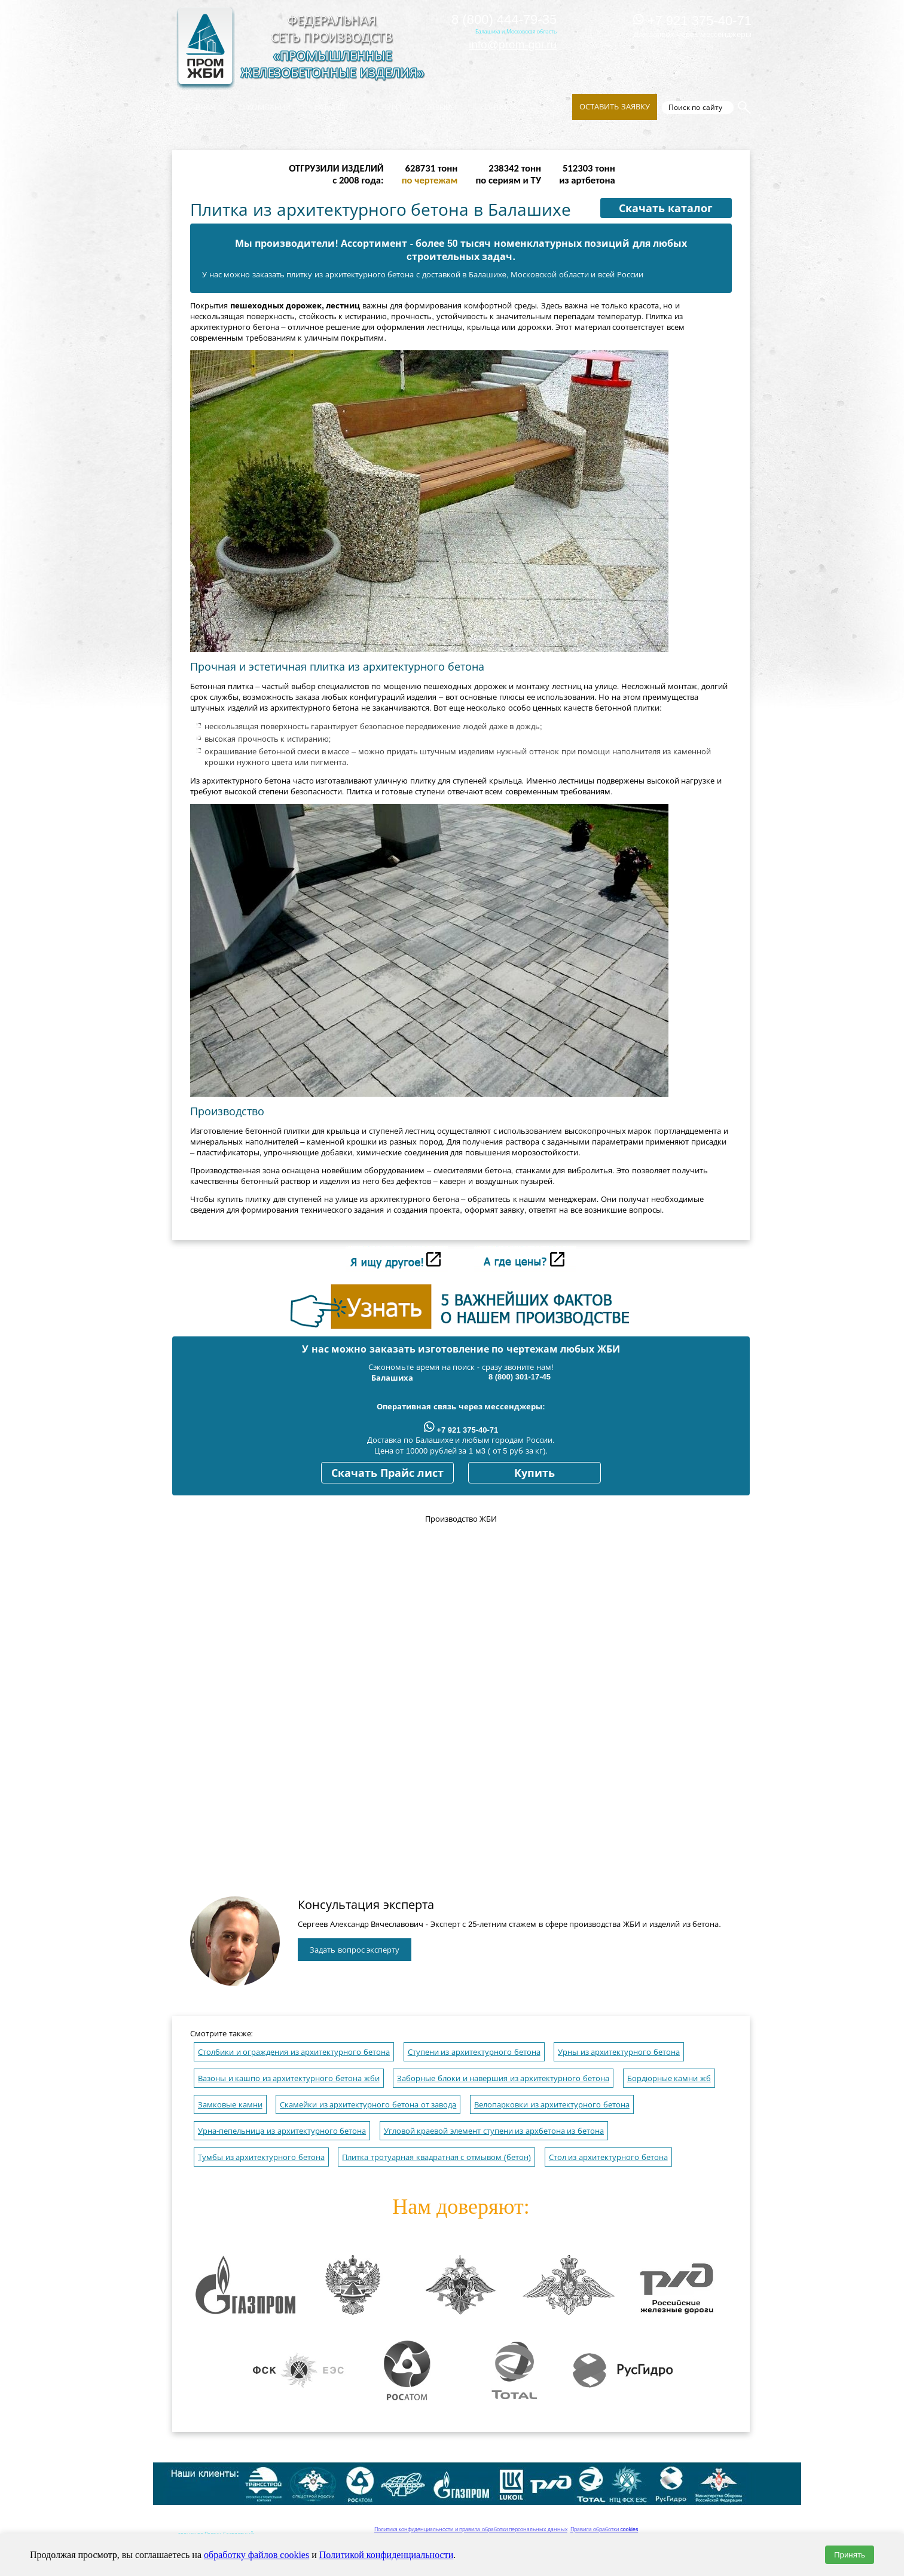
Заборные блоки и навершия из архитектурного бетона (503, 2078)
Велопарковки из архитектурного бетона (552, 2104)
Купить (534, 1473)
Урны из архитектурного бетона (619, 2052)
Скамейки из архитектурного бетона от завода (368, 2104)
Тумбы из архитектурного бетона (261, 2157)
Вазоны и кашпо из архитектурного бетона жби (289, 2078)
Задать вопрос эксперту (354, 1949)
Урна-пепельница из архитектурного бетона (282, 2131)
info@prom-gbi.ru (513, 44)
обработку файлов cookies (256, 2555)
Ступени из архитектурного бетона (474, 2052)
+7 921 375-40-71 (692, 20)
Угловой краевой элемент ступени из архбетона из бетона (494, 2131)
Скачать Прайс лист (387, 1473)
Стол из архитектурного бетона (608, 2157)
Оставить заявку (614, 106)
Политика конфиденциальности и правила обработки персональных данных (470, 2529)
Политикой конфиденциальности (386, 2555)
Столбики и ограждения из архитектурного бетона (294, 2052)
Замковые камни (230, 2104)
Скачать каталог (666, 209)
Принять (849, 2554)
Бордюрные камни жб (669, 2078)
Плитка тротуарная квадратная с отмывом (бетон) (436, 2157)
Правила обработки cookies (604, 2529)
